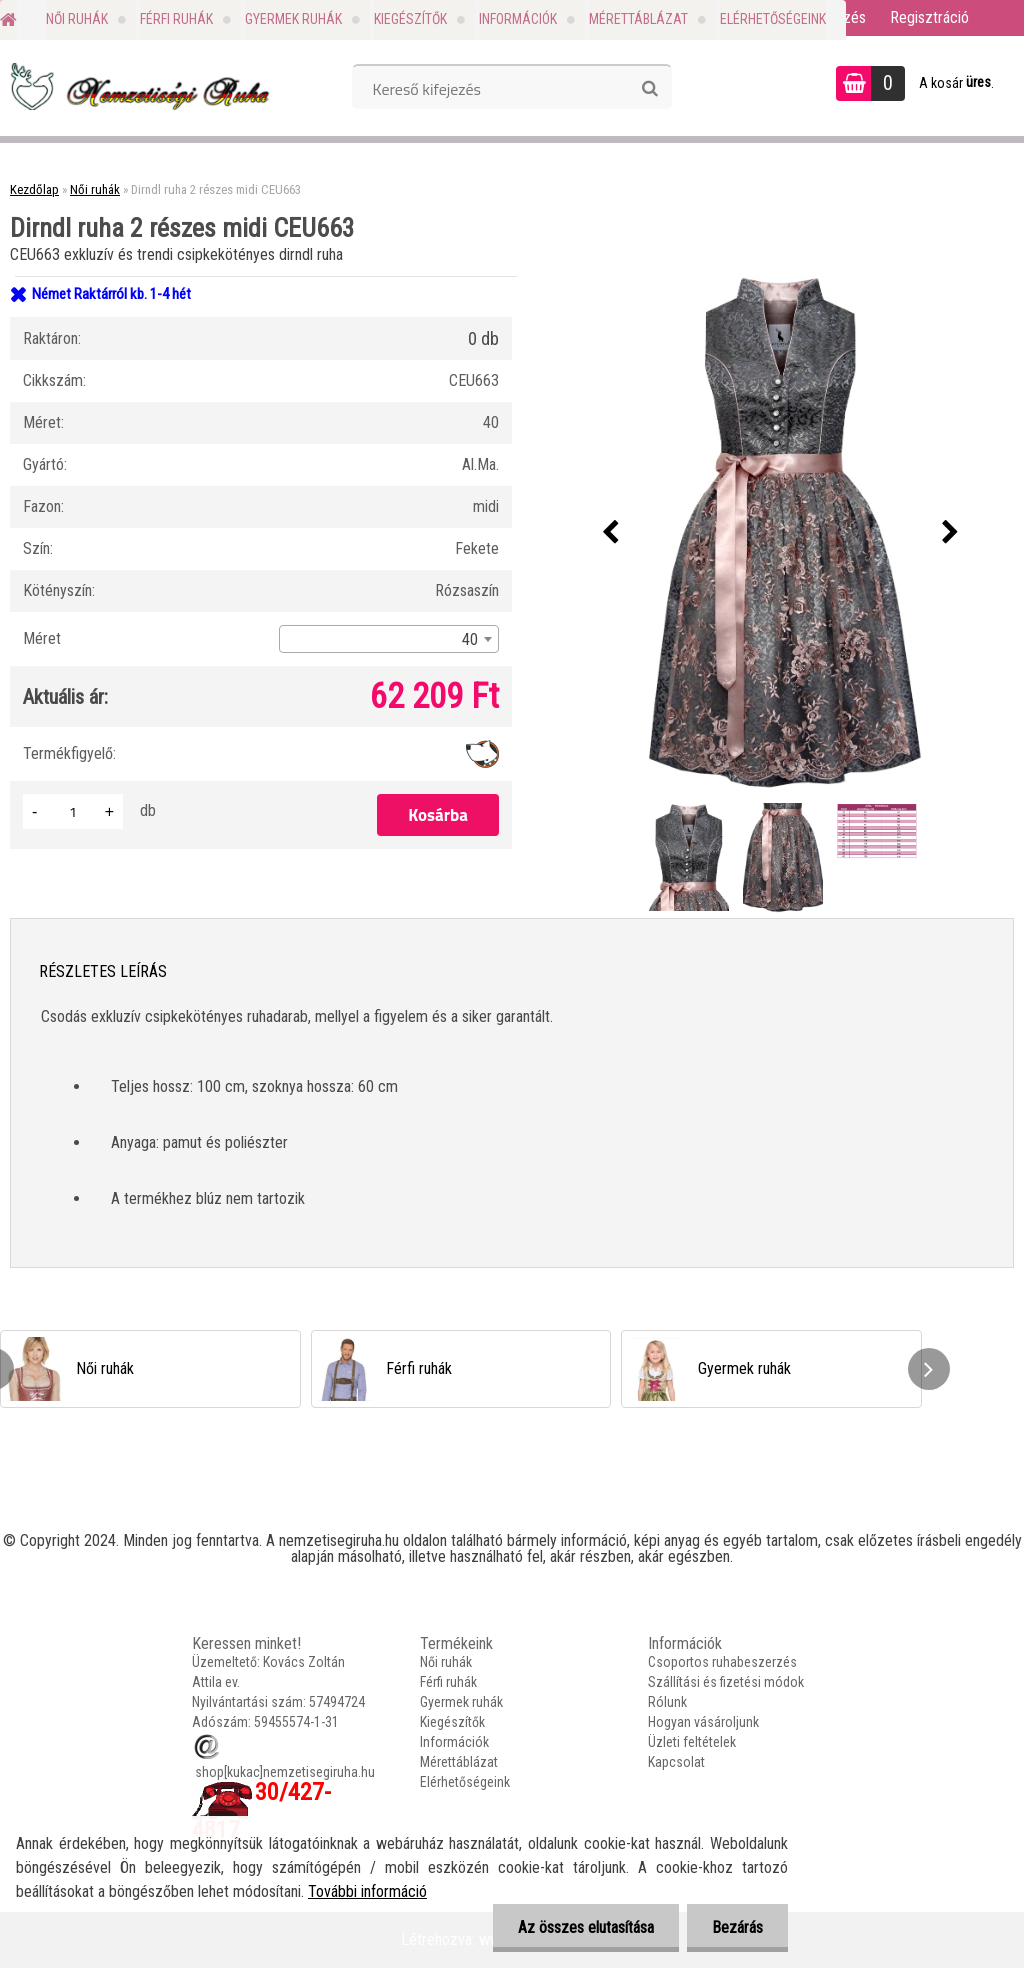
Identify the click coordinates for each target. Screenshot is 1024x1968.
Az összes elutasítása (586, 1927)
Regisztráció (929, 17)
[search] (649, 89)
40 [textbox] (470, 639)
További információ (367, 1891)
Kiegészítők (410, 19)
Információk (518, 19)
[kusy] (73, 811)
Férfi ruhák (176, 19)
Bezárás (737, 1927)
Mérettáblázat (638, 19)
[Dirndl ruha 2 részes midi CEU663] (781, 533)
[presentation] (611, 533)
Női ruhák (77, 19)
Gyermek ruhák (293, 19)
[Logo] (137, 86)
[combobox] (389, 639)
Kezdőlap (34, 189)
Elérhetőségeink (773, 19)
